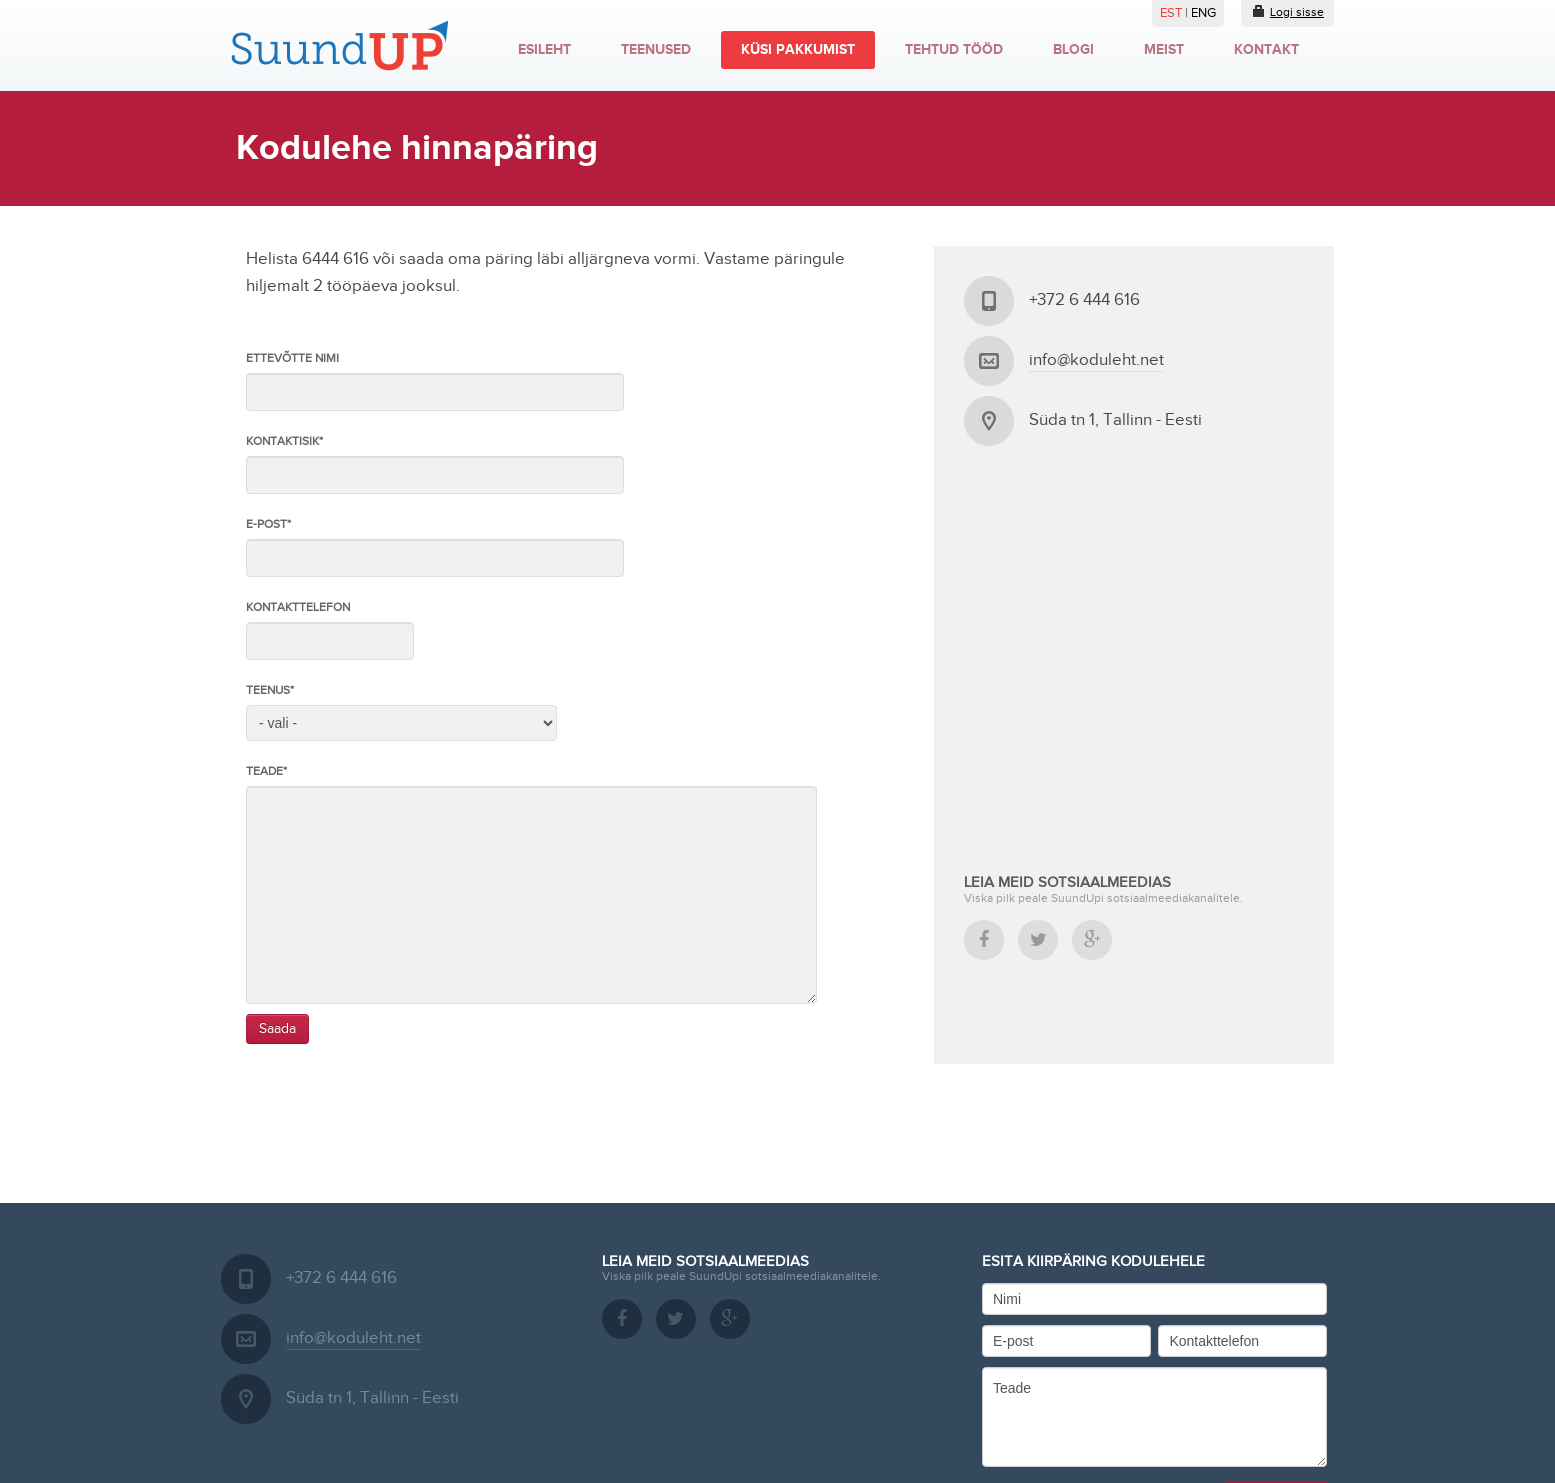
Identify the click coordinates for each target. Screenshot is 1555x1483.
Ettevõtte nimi (292, 358)
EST (1172, 13)
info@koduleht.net (1096, 360)
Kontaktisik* (284, 441)
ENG (1203, 13)
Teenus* (270, 690)
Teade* (266, 771)
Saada (277, 1029)
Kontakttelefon (298, 607)
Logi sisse (1287, 11)
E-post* (268, 524)
